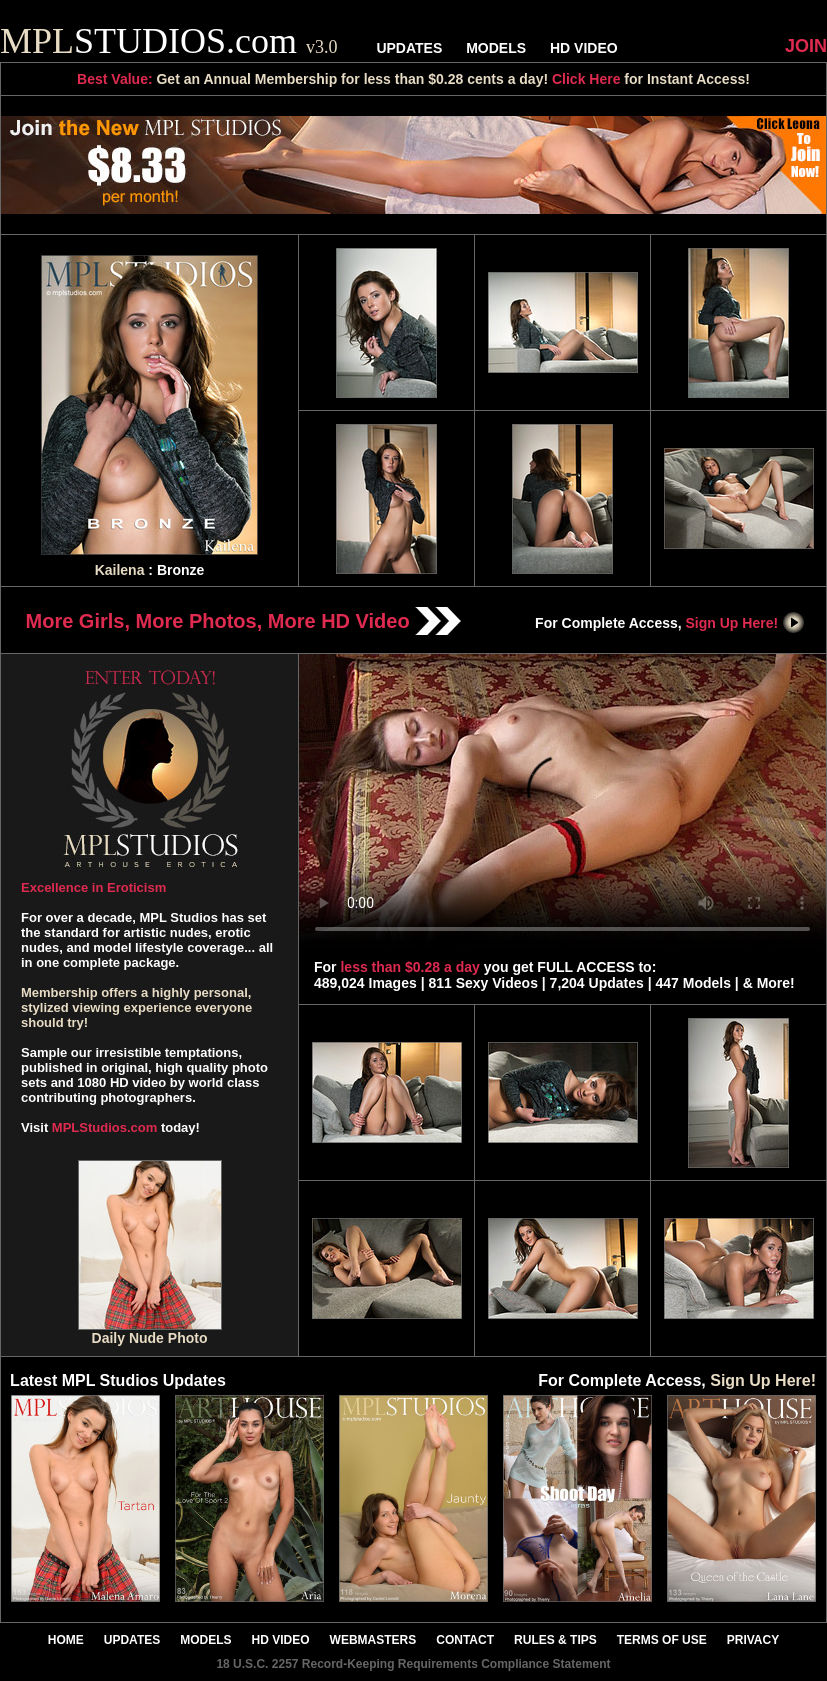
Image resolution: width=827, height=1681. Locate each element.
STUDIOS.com (169, 41)
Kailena (120, 570)
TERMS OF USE (662, 1640)
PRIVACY (753, 1640)
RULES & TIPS (555, 1640)
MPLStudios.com (104, 1127)
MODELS (496, 48)
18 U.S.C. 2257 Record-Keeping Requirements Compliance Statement (413, 1664)
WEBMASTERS (373, 1640)
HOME (66, 1640)
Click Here (586, 79)
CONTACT (465, 1640)
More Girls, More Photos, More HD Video (244, 621)
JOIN (806, 46)
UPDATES (409, 48)
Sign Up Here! (746, 623)
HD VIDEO (584, 48)
